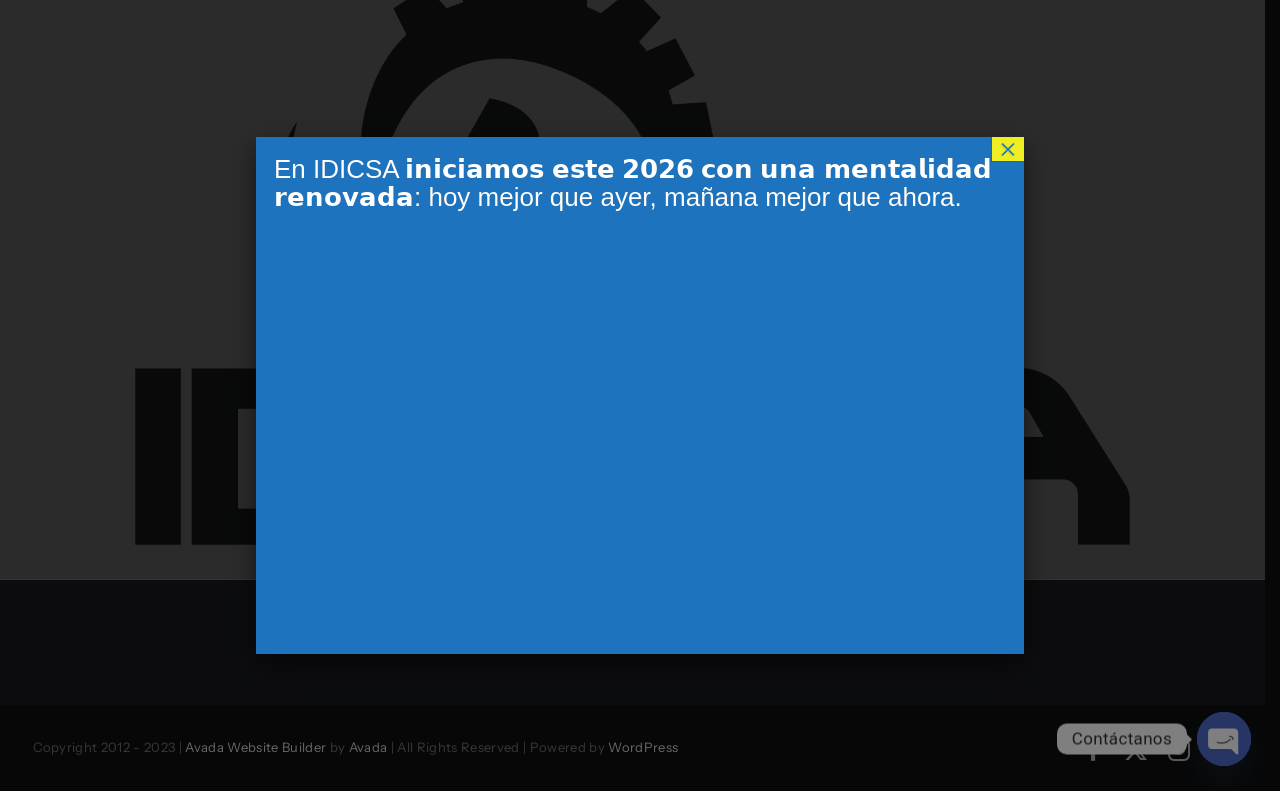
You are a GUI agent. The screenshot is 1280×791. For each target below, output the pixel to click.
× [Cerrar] (1008, 149)
